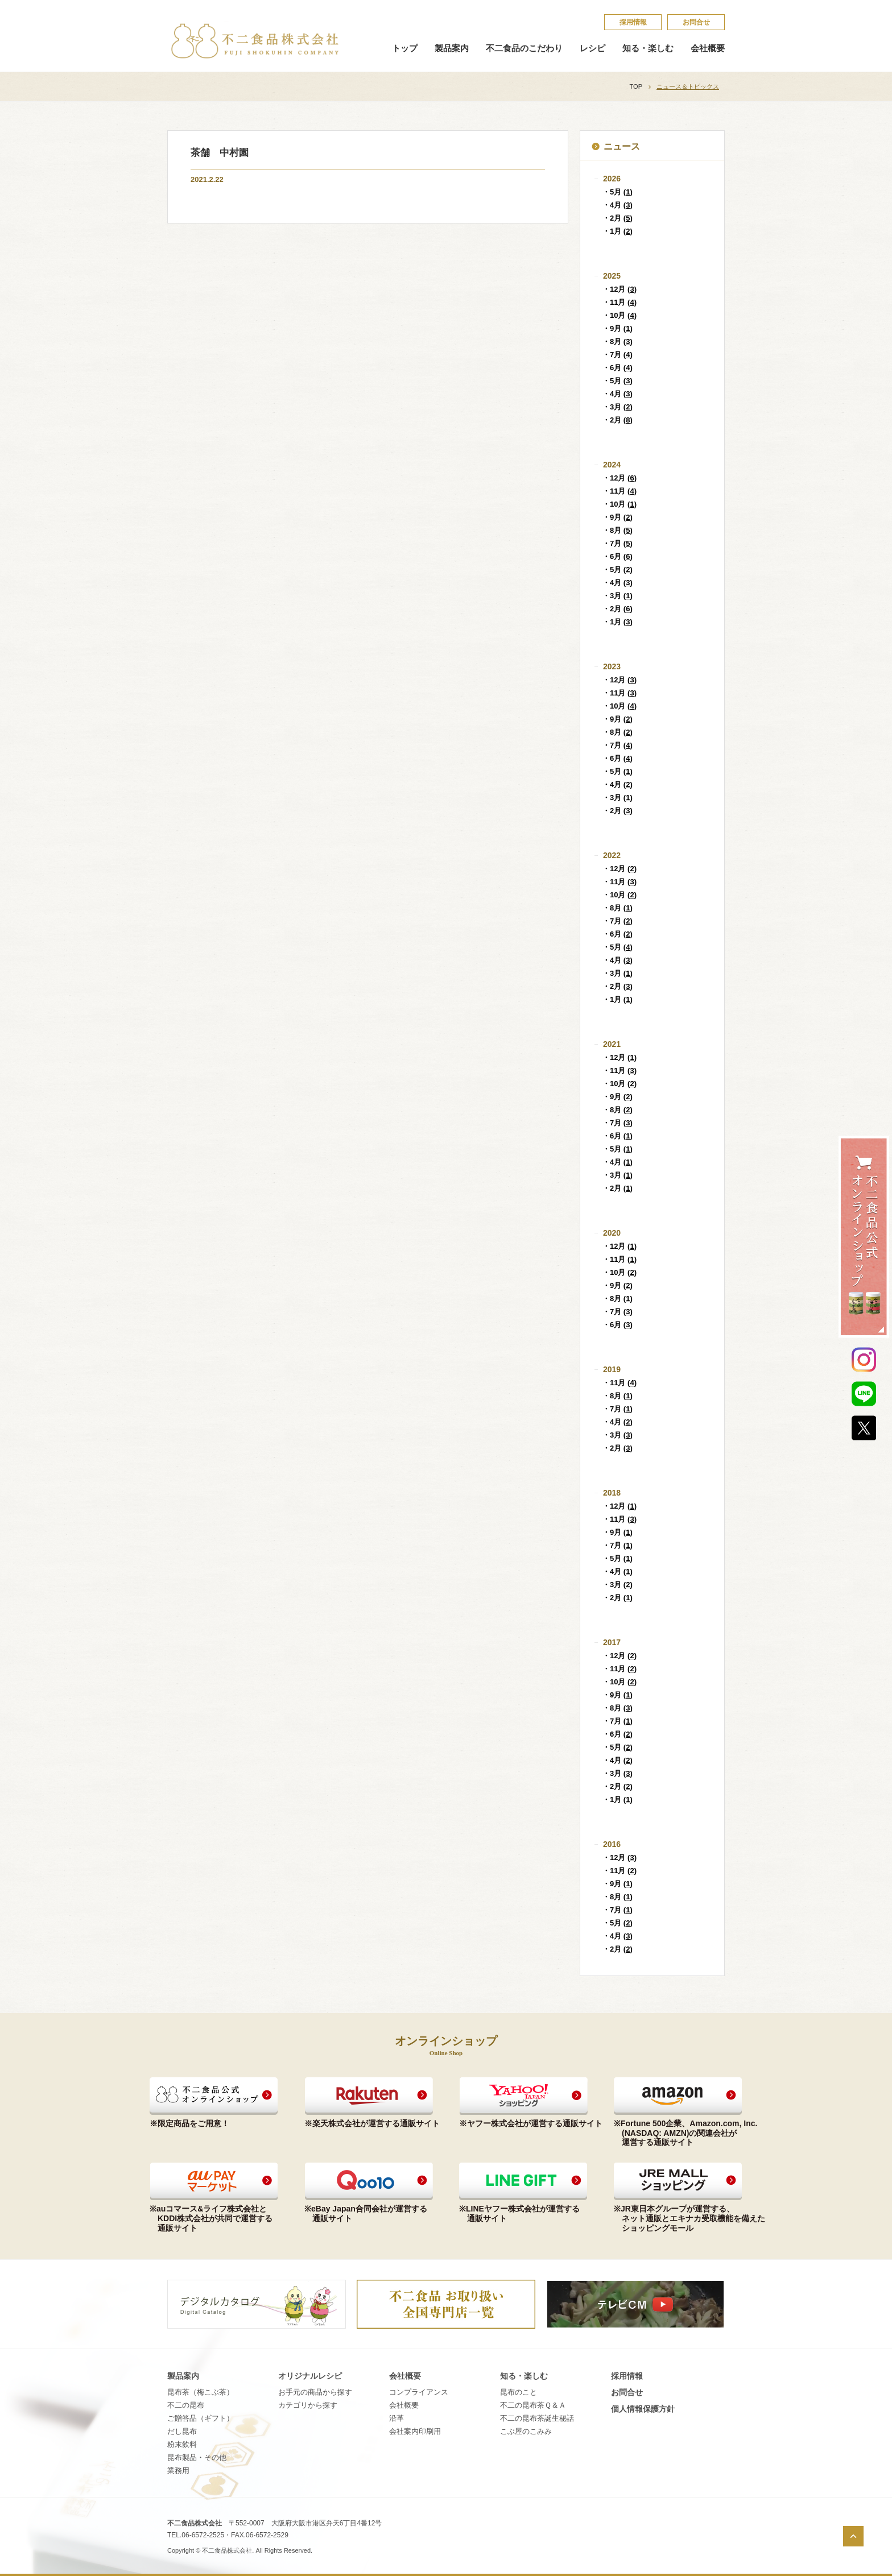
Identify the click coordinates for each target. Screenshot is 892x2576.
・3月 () (617, 407)
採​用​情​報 (633, 22)
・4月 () (617, 205)
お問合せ (696, 22)
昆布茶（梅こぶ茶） (200, 2392)
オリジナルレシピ (310, 2375)
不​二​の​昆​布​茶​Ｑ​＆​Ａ (533, 2405)
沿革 (396, 2418)
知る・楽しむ (648, 48)
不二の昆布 (185, 2405)
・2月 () (617, 218)
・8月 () (617, 341)
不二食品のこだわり (524, 48)
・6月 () (617, 367)
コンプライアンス (418, 2392)
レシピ (592, 48)
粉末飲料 (182, 2444)
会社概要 (708, 48)
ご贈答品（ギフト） (200, 2418)
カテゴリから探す (307, 2405)
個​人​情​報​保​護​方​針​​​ (643, 2408)
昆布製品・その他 (196, 2457)
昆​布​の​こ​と (518, 2392)
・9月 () (617, 328)
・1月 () (617, 231)
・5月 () (617, 192)
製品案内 (452, 48)
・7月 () (617, 354)
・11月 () (619, 302)
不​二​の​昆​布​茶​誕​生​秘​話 (537, 2418)
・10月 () (619, 315)
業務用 (178, 2470)
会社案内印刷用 (415, 2431)
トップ (405, 48)
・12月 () (619, 289)
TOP (636, 86)
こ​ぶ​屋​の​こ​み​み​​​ (526, 2431)
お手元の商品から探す (315, 2392)
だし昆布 (182, 2431)
